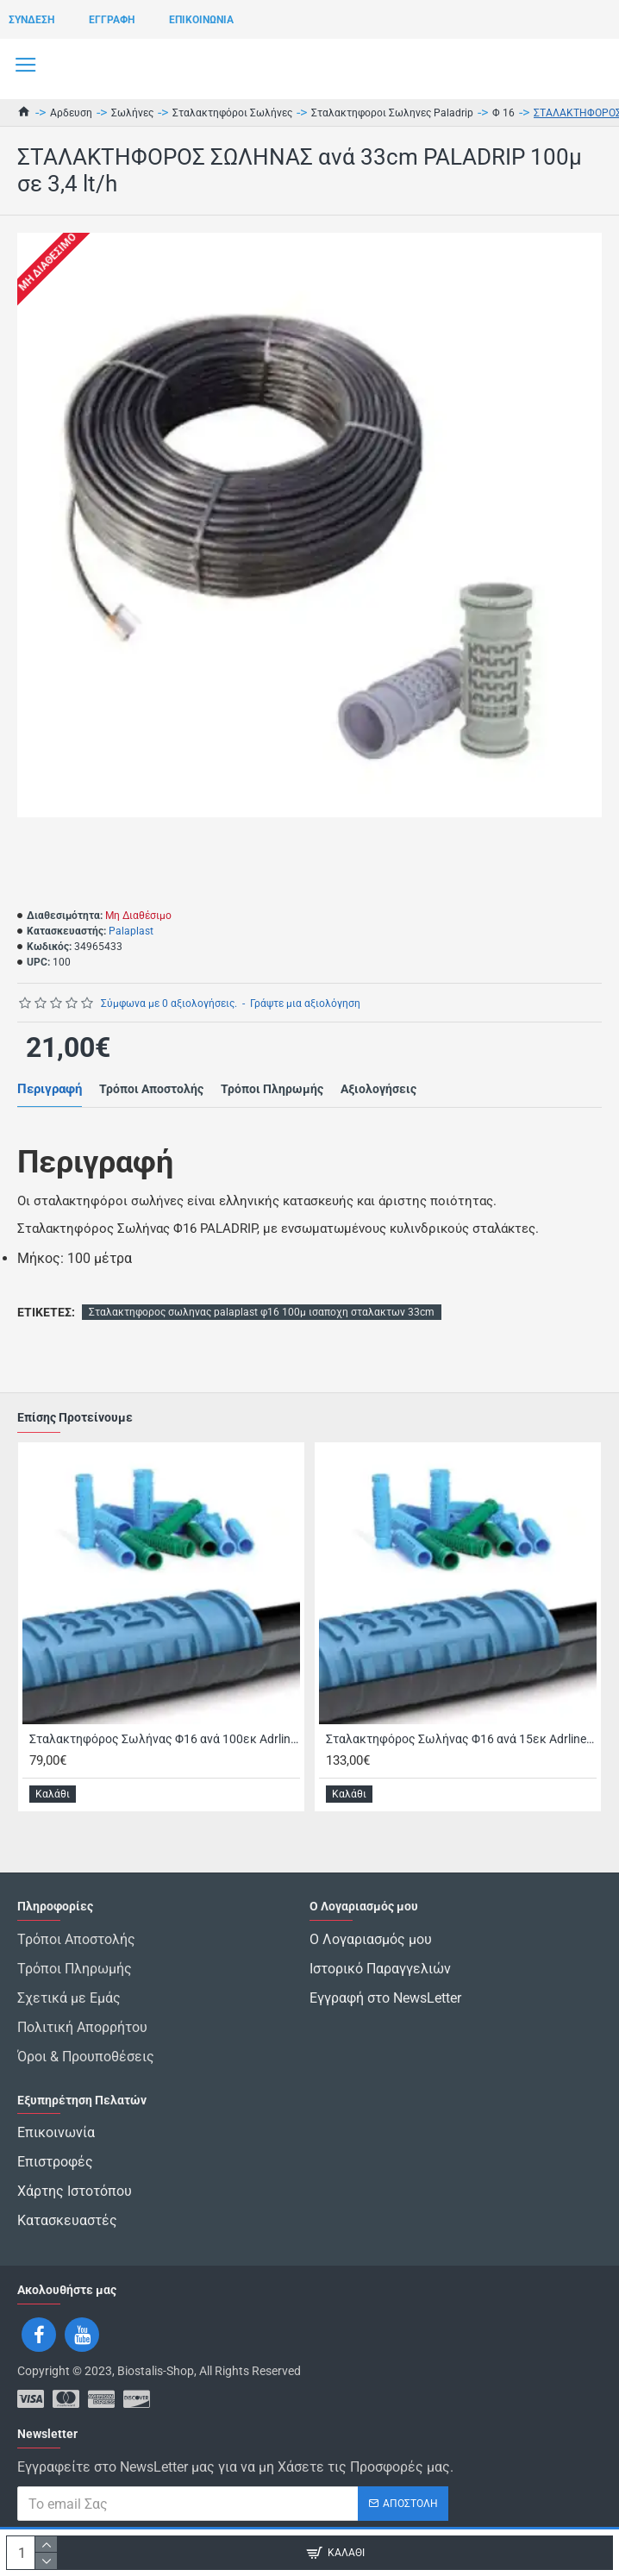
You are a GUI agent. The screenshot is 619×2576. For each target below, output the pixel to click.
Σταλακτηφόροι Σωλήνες (232, 113)
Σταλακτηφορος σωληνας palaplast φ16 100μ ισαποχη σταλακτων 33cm (262, 1312)
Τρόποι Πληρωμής (272, 1089)
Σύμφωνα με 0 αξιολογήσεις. (169, 1003)
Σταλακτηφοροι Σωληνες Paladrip (392, 113)
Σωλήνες (132, 113)
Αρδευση (71, 113)
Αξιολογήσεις (378, 1089)
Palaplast (131, 931)
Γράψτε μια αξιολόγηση (305, 1003)
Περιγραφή (49, 1089)
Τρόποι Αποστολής (151, 1089)
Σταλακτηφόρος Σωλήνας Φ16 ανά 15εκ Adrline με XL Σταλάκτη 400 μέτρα (461, 1739)
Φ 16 (503, 113)
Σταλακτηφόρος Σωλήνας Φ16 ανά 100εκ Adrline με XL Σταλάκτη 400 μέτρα (164, 1739)
